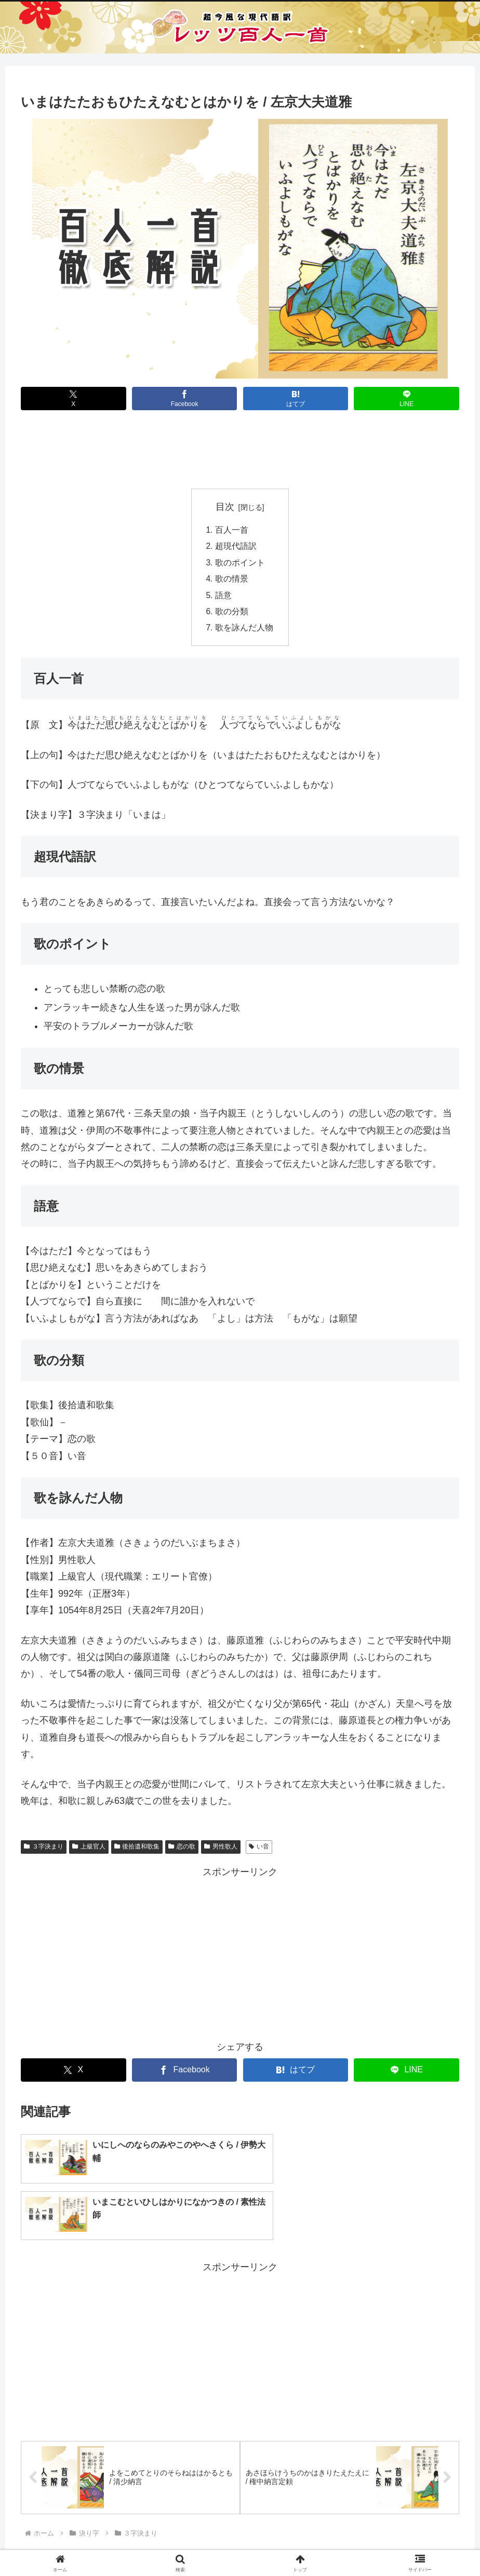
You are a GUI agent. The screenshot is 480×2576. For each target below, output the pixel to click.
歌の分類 (231, 614)
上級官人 (88, 1850)
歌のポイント (240, 564)
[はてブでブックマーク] (296, 398)
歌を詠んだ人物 (244, 631)
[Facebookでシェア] (184, 398)
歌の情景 (231, 580)
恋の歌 (181, 1850)
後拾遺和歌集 (137, 1850)
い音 (259, 1850)
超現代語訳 (236, 546)
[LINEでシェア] (406, 398)
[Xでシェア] (73, 398)
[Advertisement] (240, 452)
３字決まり (43, 1850)
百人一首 (231, 530)
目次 (225, 507)
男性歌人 (220, 1850)
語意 (223, 597)
